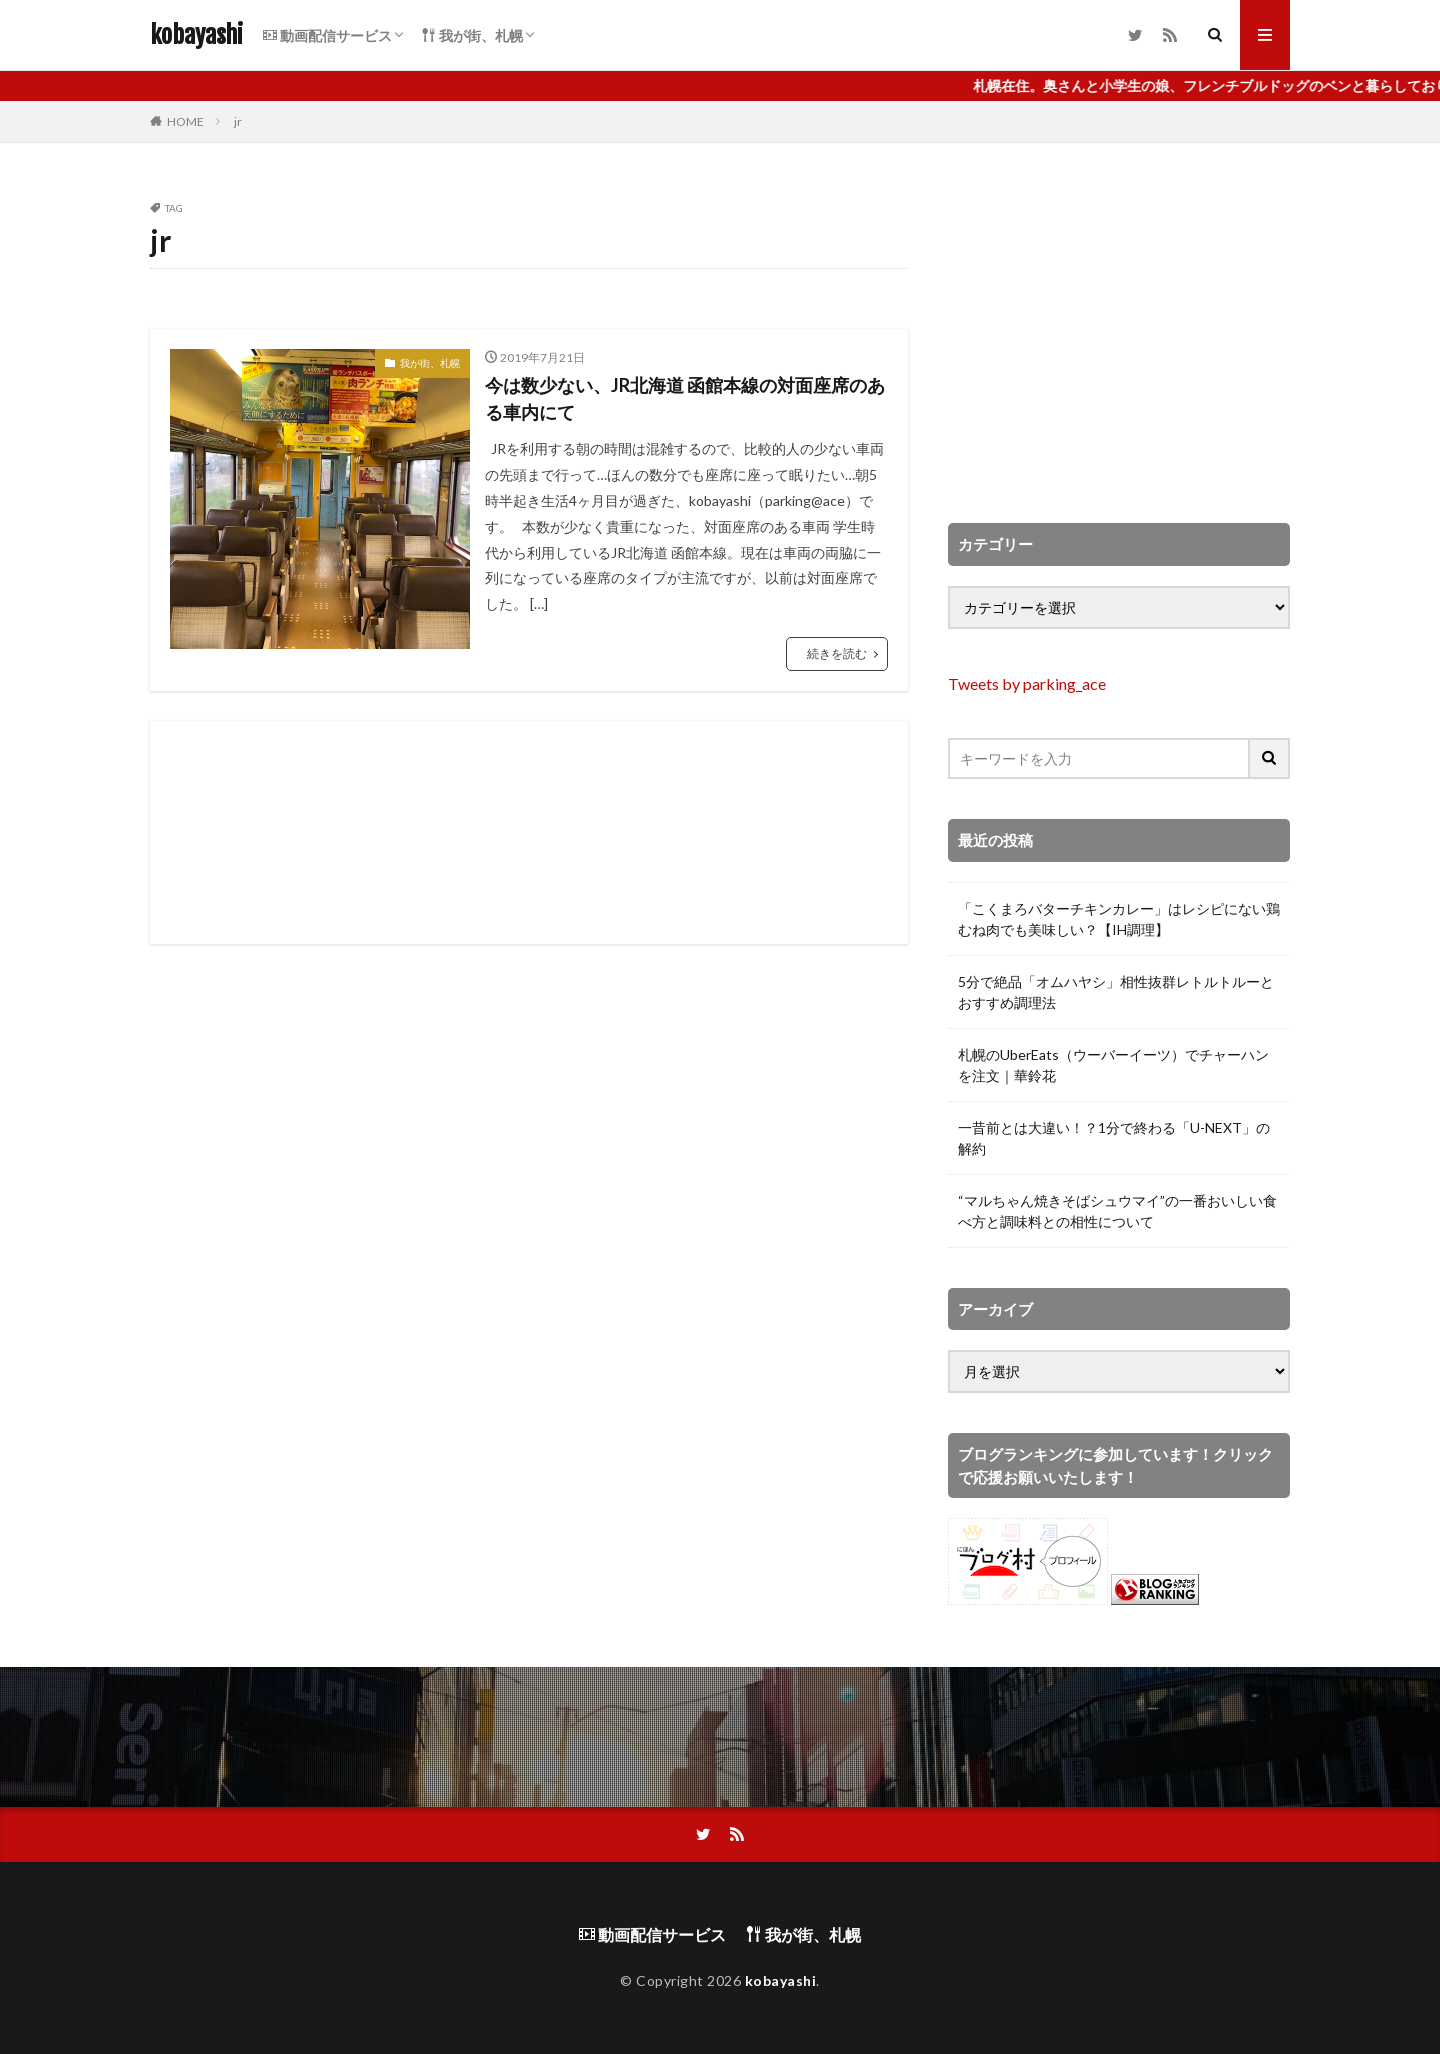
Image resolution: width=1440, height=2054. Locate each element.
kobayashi (196, 35)
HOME (185, 121)
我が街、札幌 (472, 35)
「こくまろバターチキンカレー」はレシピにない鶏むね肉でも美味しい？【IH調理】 (1119, 919)
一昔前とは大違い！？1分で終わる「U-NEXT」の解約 (1114, 1138)
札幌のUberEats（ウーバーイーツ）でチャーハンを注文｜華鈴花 (1113, 1065)
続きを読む (837, 653)
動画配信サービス (327, 35)
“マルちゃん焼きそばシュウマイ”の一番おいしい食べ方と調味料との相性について (1117, 1211)
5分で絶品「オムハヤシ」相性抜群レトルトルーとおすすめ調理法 (1116, 992)
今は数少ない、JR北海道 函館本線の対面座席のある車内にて (685, 398)
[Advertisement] (529, 832)
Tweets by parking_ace (1027, 683)
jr (238, 121)
